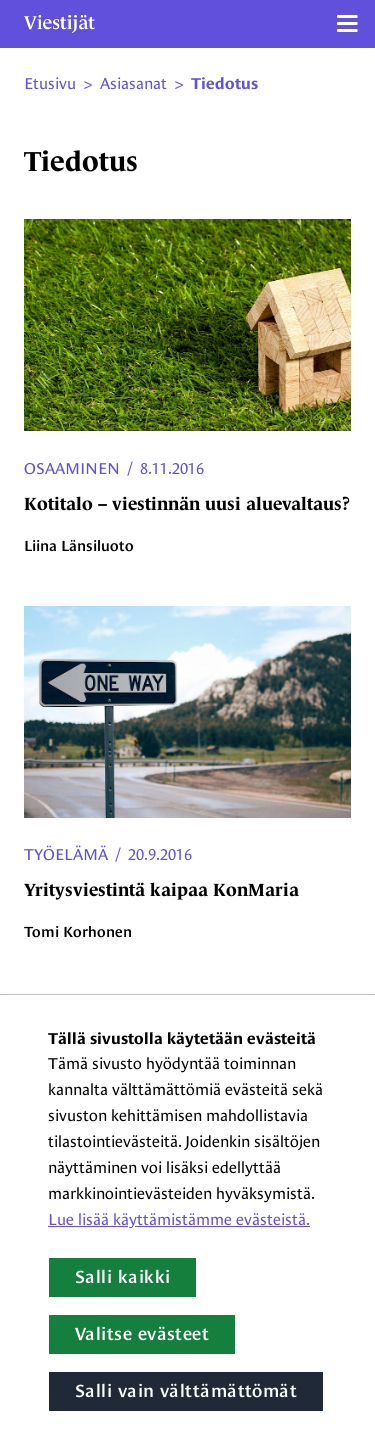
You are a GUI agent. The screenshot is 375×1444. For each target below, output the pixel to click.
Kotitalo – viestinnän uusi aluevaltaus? (187, 504)
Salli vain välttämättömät (186, 1391)
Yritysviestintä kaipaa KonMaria (161, 890)
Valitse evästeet (142, 1334)
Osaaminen (72, 468)
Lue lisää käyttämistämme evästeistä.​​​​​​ (179, 1219)
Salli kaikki (122, 1277)
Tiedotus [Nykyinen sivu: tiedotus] (224, 84)
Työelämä (66, 854)
